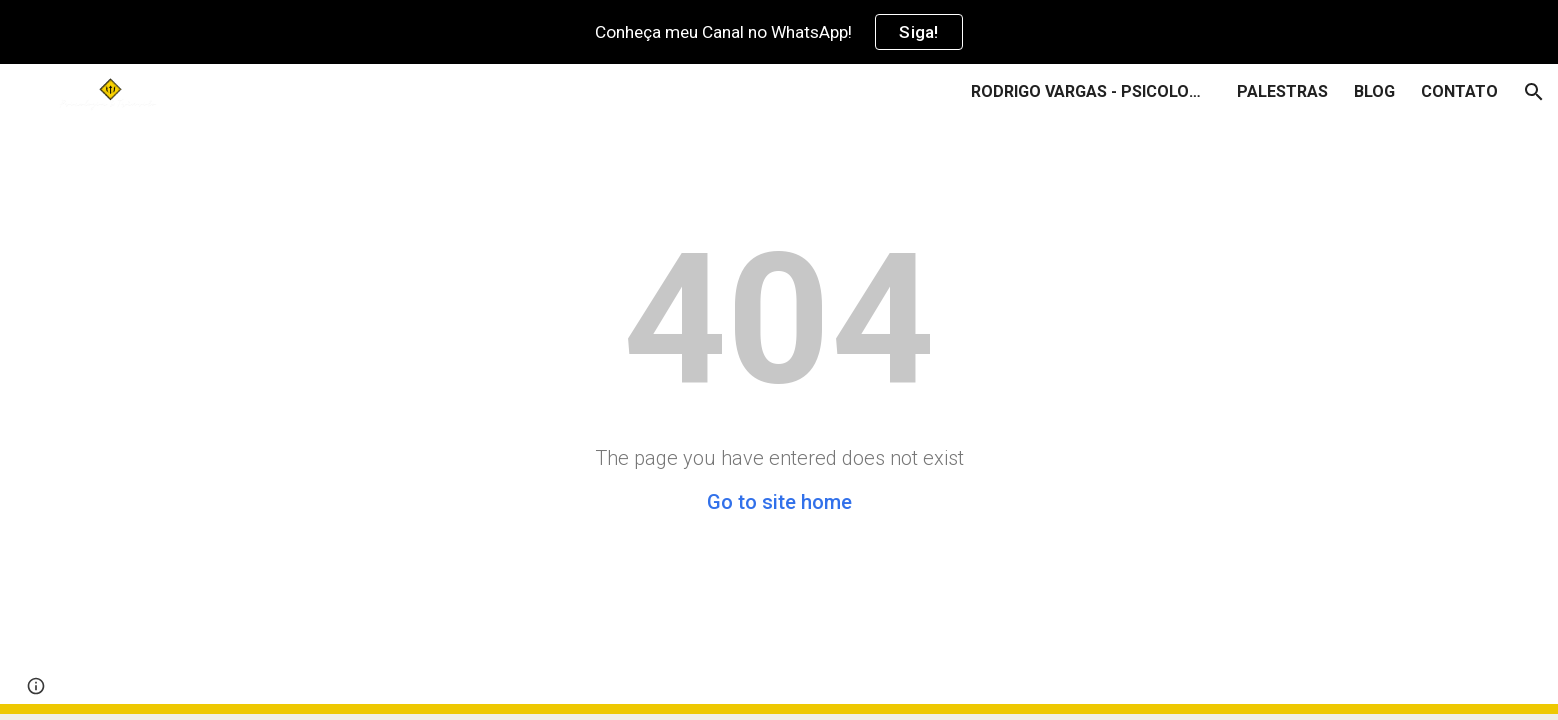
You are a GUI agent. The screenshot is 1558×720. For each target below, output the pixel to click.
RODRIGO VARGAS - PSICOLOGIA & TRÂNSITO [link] (1091, 91)
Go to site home (779, 502)
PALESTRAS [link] (1282, 91)
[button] (1534, 92)
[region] (779, 32)
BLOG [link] (1374, 91)
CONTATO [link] (1459, 91)
